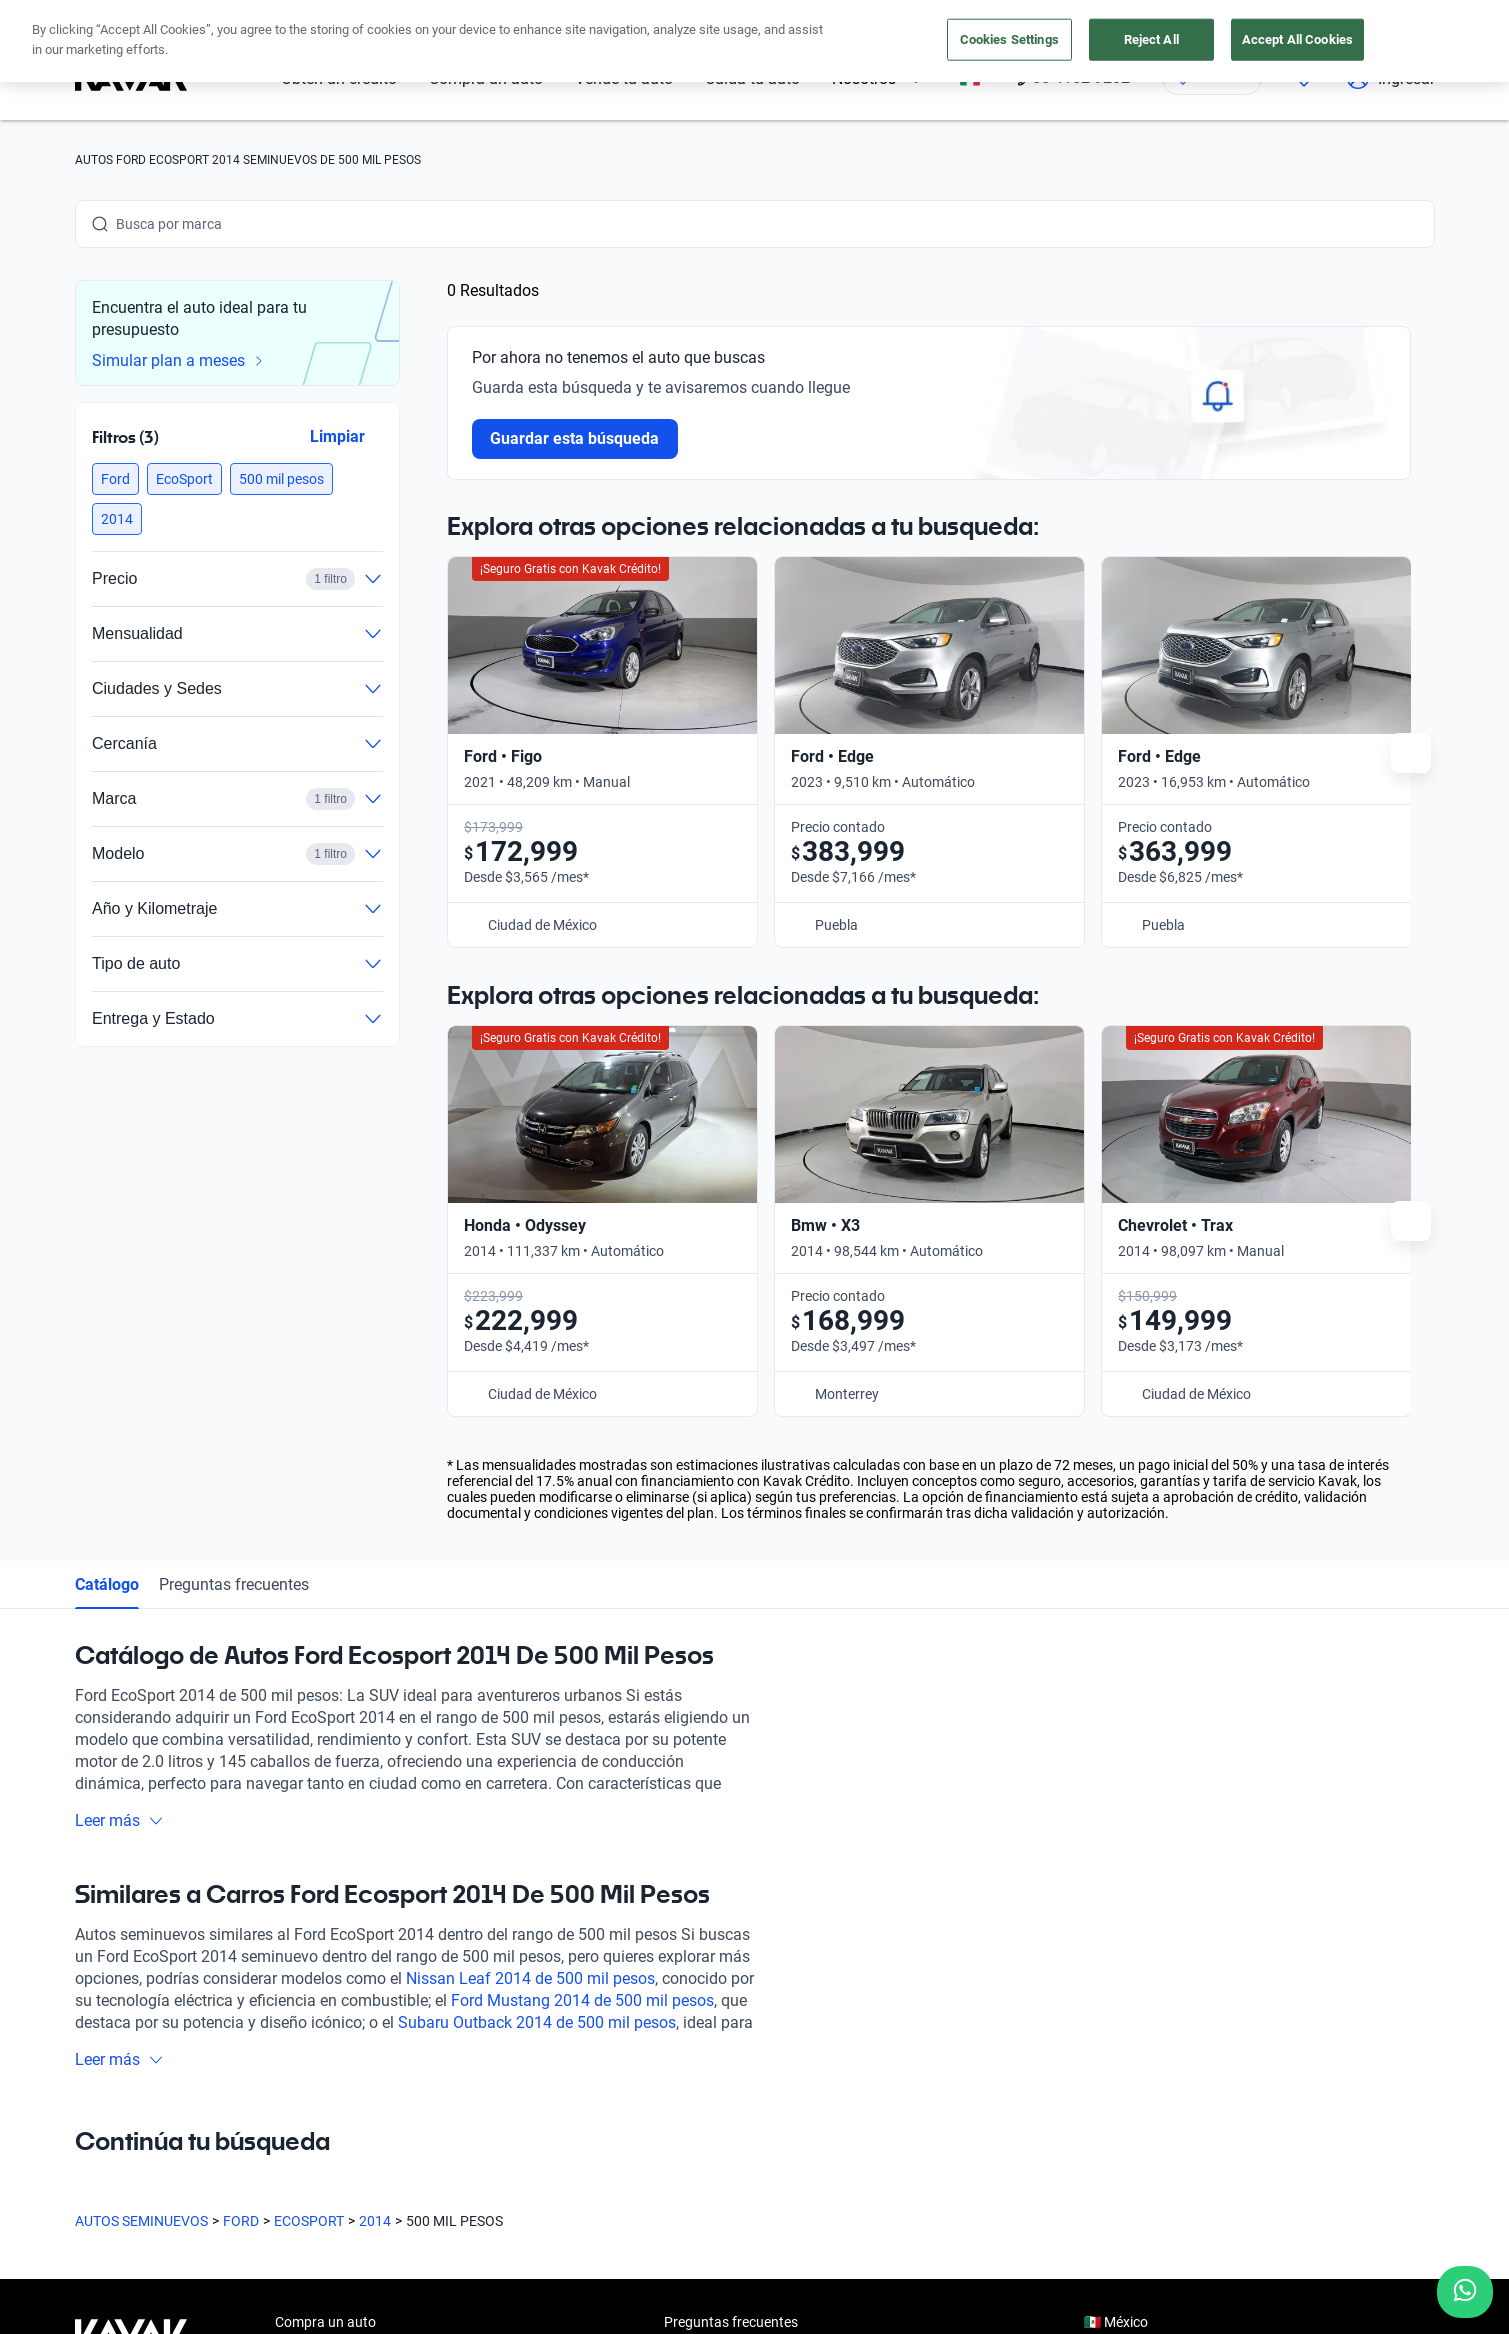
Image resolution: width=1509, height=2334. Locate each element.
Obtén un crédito (326, 1934)
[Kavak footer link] (131, 1982)
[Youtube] (187, 2155)
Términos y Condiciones (667, 2309)
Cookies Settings (1009, 39)
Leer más (119, 1386)
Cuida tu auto (317, 2026)
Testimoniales (706, 1934)
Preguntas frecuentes (234, 1150)
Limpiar (336, 436)
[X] (235, 2155)
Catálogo (107, 1150)
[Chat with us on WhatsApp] (1465, 2292)
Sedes (293, 2072)
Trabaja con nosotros (730, 2026)
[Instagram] (139, 2155)
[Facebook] (91, 2155)
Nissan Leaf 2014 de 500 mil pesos (530, 1544)
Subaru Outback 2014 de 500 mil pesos (537, 1588)
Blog (678, 1980)
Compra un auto (325, 1888)
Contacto (693, 2072)
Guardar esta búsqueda (575, 438)
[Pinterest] (379, 2155)
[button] (115, 479)
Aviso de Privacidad (513, 2309)
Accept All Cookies (1297, 39)
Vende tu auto (318, 1980)
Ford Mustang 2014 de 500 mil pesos (582, 1566)
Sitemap (894, 2309)
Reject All (1151, 39)
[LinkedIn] (283, 2155)
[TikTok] (331, 2155)
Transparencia (804, 2309)
